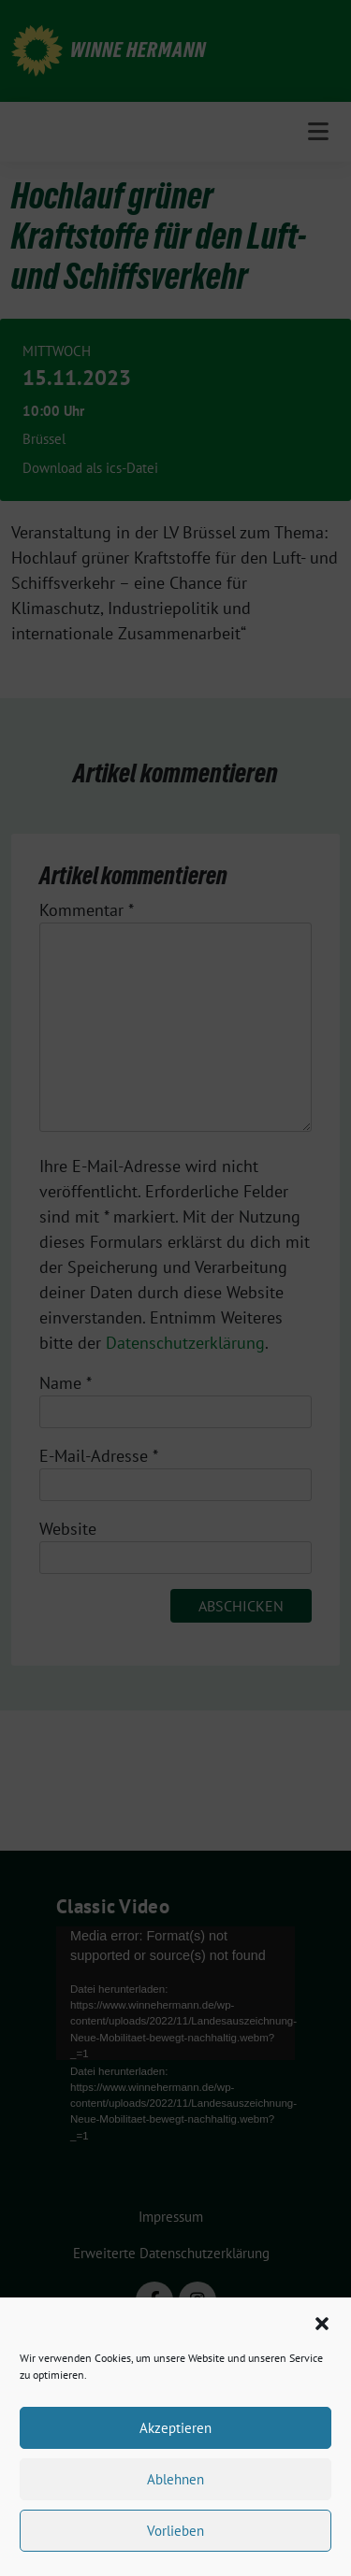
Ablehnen (175, 2479)
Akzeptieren (175, 2428)
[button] (322, 2321)
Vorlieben (175, 2531)
